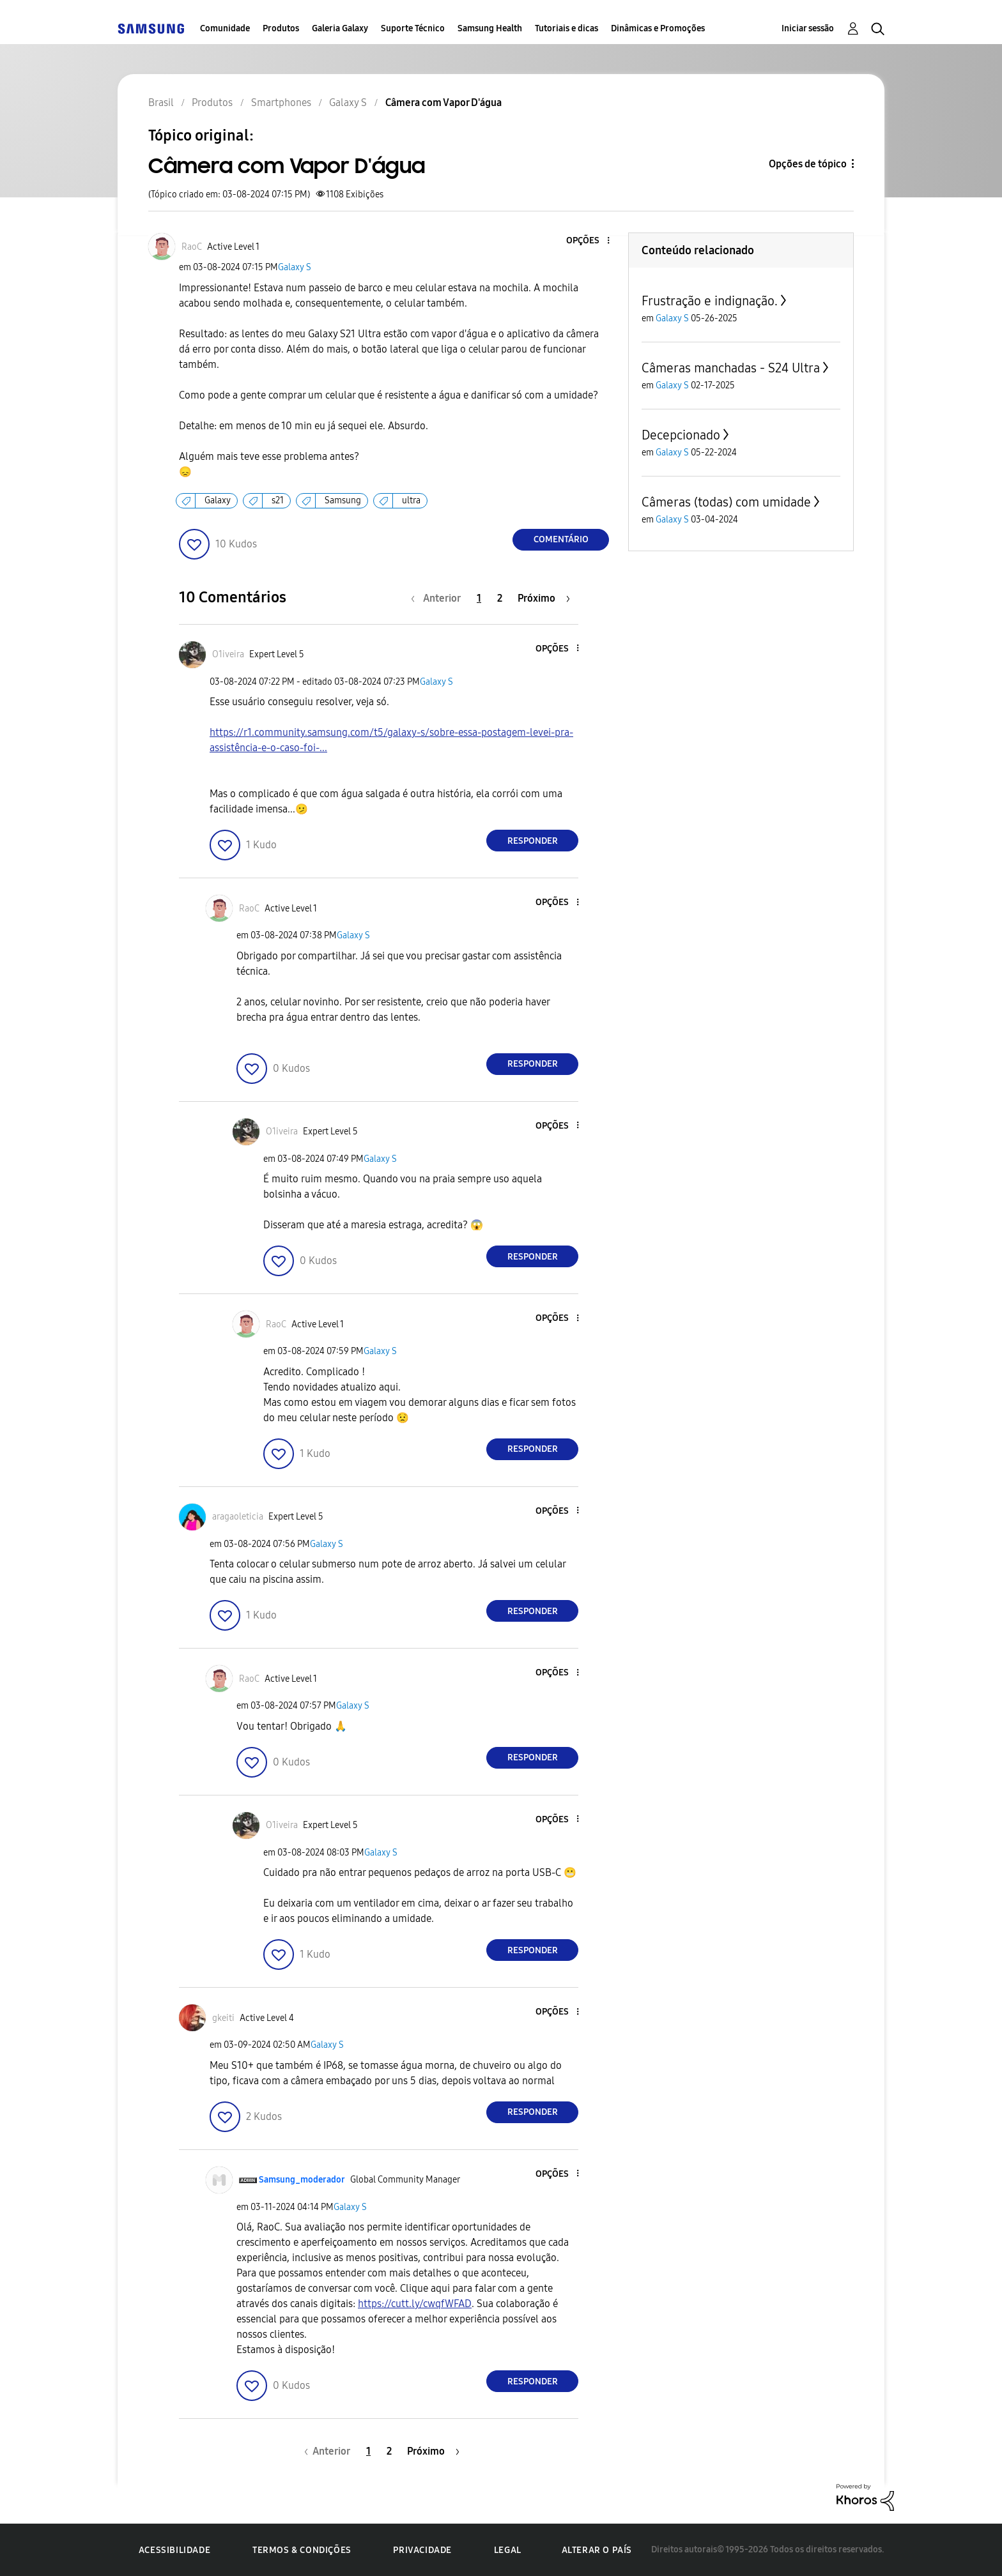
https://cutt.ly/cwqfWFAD (415, 2304)
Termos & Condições (301, 2550)
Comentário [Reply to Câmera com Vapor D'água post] (561, 539)
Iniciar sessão (808, 28)
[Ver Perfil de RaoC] (191, 246)
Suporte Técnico (413, 28)
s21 (278, 500)
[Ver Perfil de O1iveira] (228, 654)
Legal (507, 2550)
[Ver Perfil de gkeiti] (223, 2018)
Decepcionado (681, 435)
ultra (411, 500)
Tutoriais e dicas (566, 28)
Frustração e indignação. (710, 301)
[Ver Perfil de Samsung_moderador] (302, 2179)
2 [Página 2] (499, 598)
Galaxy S (294, 267)
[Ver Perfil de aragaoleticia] (237, 1516)
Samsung (343, 500)
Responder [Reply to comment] (532, 840)
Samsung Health (490, 28)
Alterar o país (597, 2550)
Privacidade (422, 2550)
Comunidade (225, 28)
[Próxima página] (543, 598)
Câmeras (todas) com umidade (726, 502)
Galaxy (217, 500)
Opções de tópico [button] (808, 164)
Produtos (281, 28)
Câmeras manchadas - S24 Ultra (731, 368)
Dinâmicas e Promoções (658, 28)
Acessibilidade (174, 2550)
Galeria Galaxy (340, 28)
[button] (587, 241)
